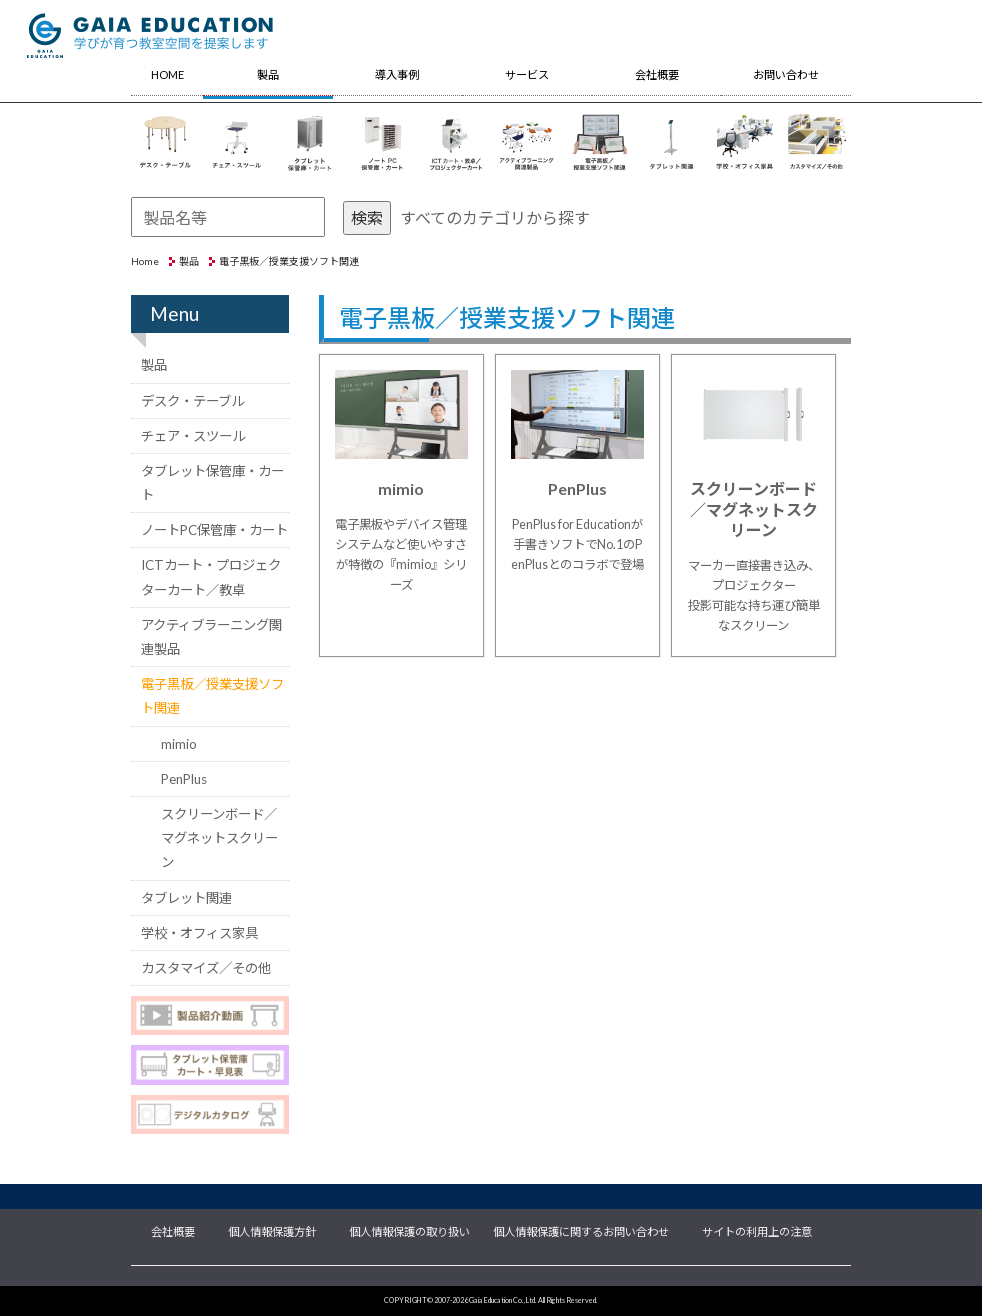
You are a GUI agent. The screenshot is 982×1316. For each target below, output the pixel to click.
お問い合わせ (786, 74)
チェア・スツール (193, 436)
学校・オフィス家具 (199, 933)
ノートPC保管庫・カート (214, 530)
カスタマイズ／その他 (206, 968)
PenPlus (184, 779)
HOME (167, 74)
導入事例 (397, 74)
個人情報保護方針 (272, 1230)
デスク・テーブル (192, 401)
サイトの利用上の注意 (757, 1230)
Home (145, 261)
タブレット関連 (186, 898)
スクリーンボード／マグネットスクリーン (219, 838)
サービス (527, 74)
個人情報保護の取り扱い (409, 1230)
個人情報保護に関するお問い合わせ (581, 1230)
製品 (268, 74)
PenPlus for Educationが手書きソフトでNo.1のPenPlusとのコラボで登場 (577, 544)
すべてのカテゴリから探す (495, 217)
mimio (179, 744)
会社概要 (657, 74)
